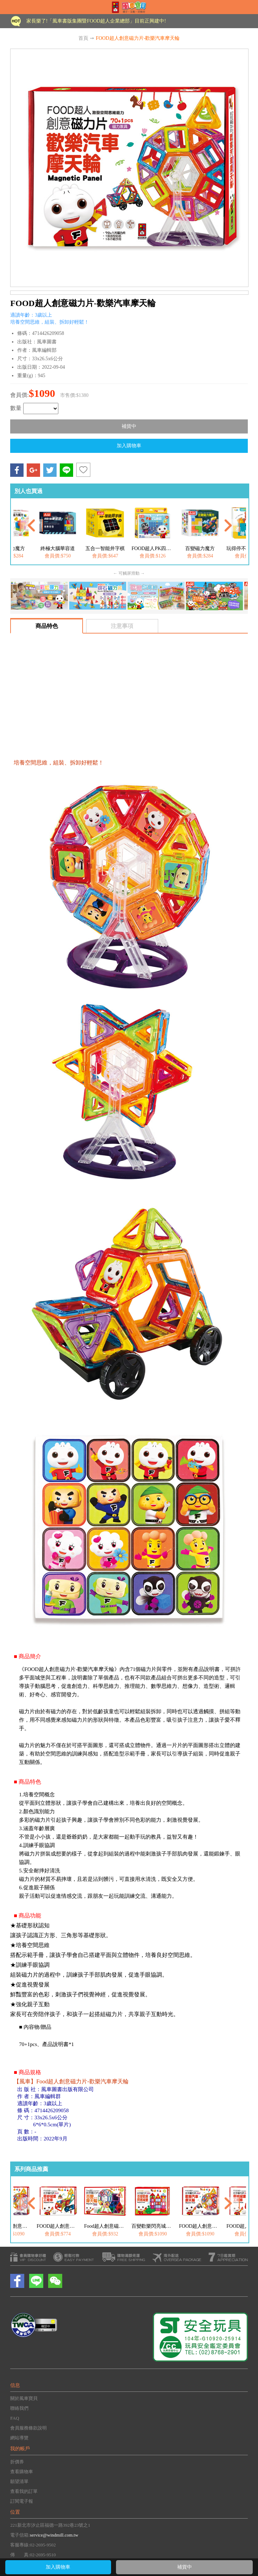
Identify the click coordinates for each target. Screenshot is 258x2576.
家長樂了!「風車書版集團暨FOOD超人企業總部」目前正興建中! (96, 21)
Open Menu (11, 7)
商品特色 (47, 626)
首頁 (83, 38)
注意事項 (122, 626)
